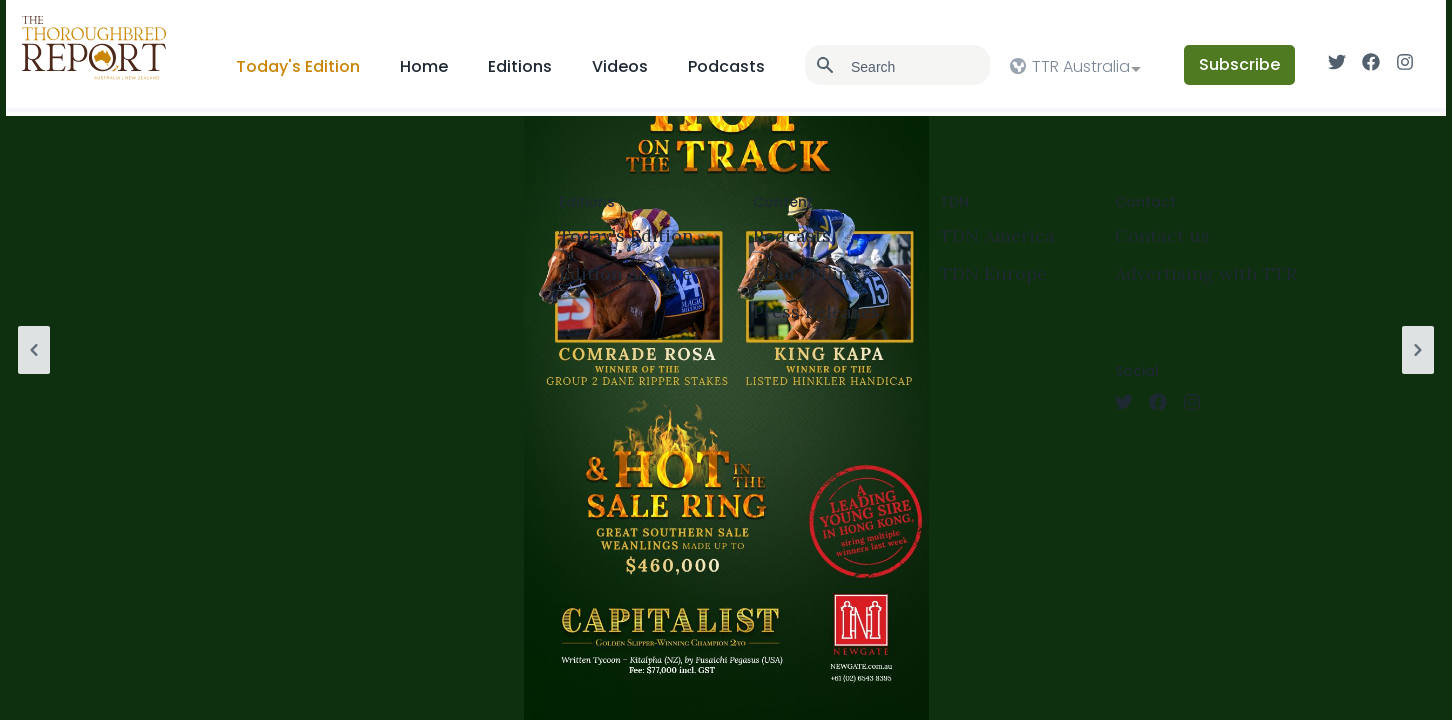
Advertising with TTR (1206, 273)
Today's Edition (298, 66)
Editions (520, 66)
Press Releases (816, 311)
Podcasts (726, 66)
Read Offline (806, 273)
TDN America (997, 235)
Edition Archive (625, 273)
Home (424, 66)
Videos (620, 66)
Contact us (1162, 235)
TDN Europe (993, 273)
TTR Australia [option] (1081, 66)
